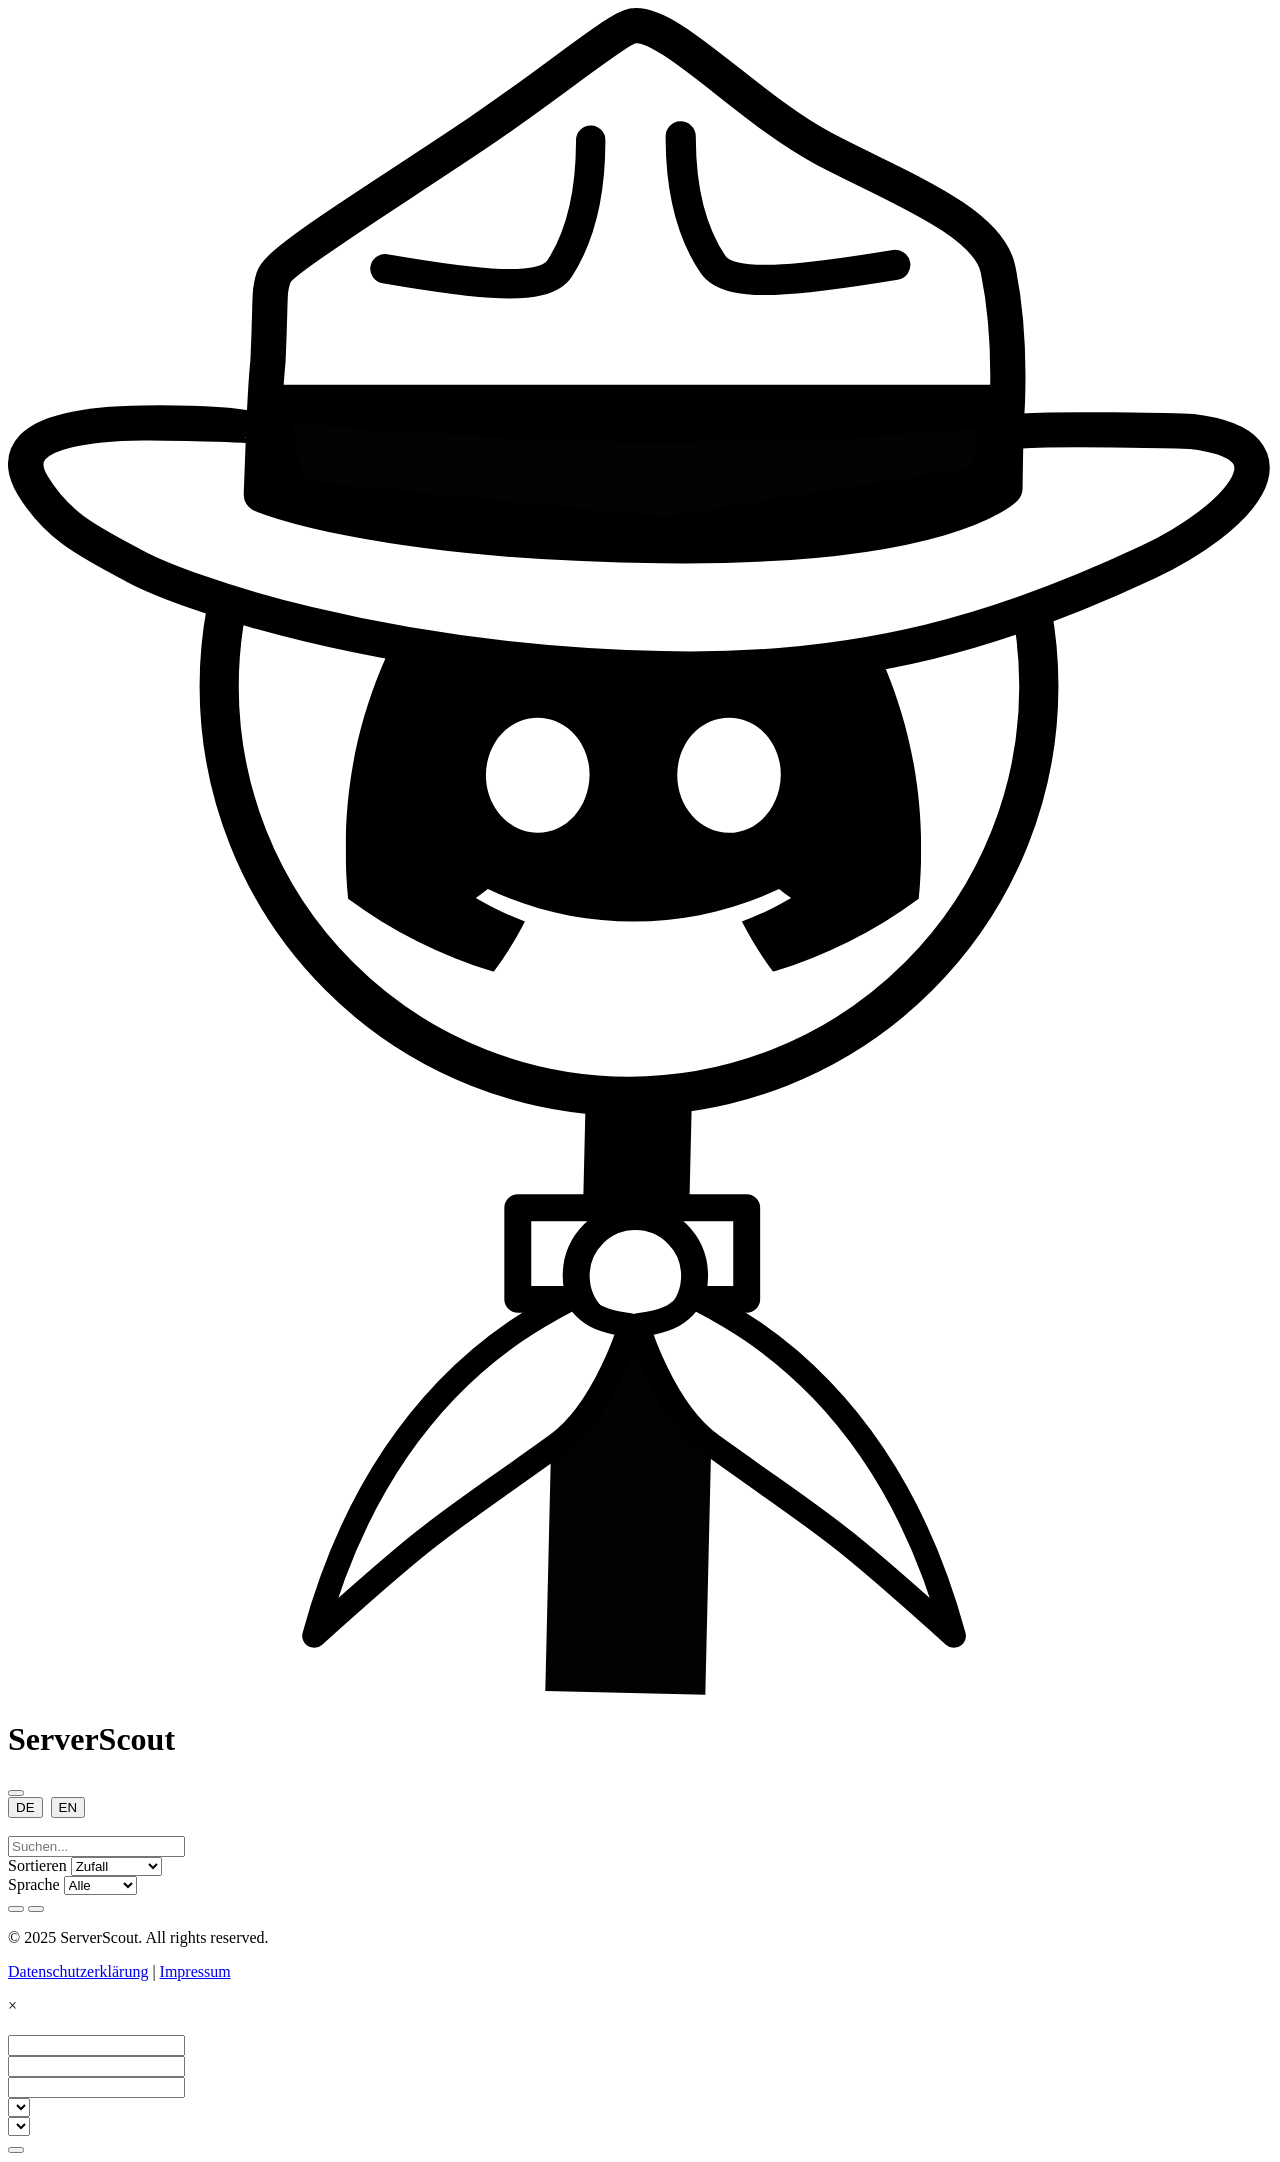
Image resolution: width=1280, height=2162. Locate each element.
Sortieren (37, 1865)
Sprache (34, 1884)
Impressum (195, 1971)
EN (68, 1807)
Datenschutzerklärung (78, 1971)
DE (25, 1807)
